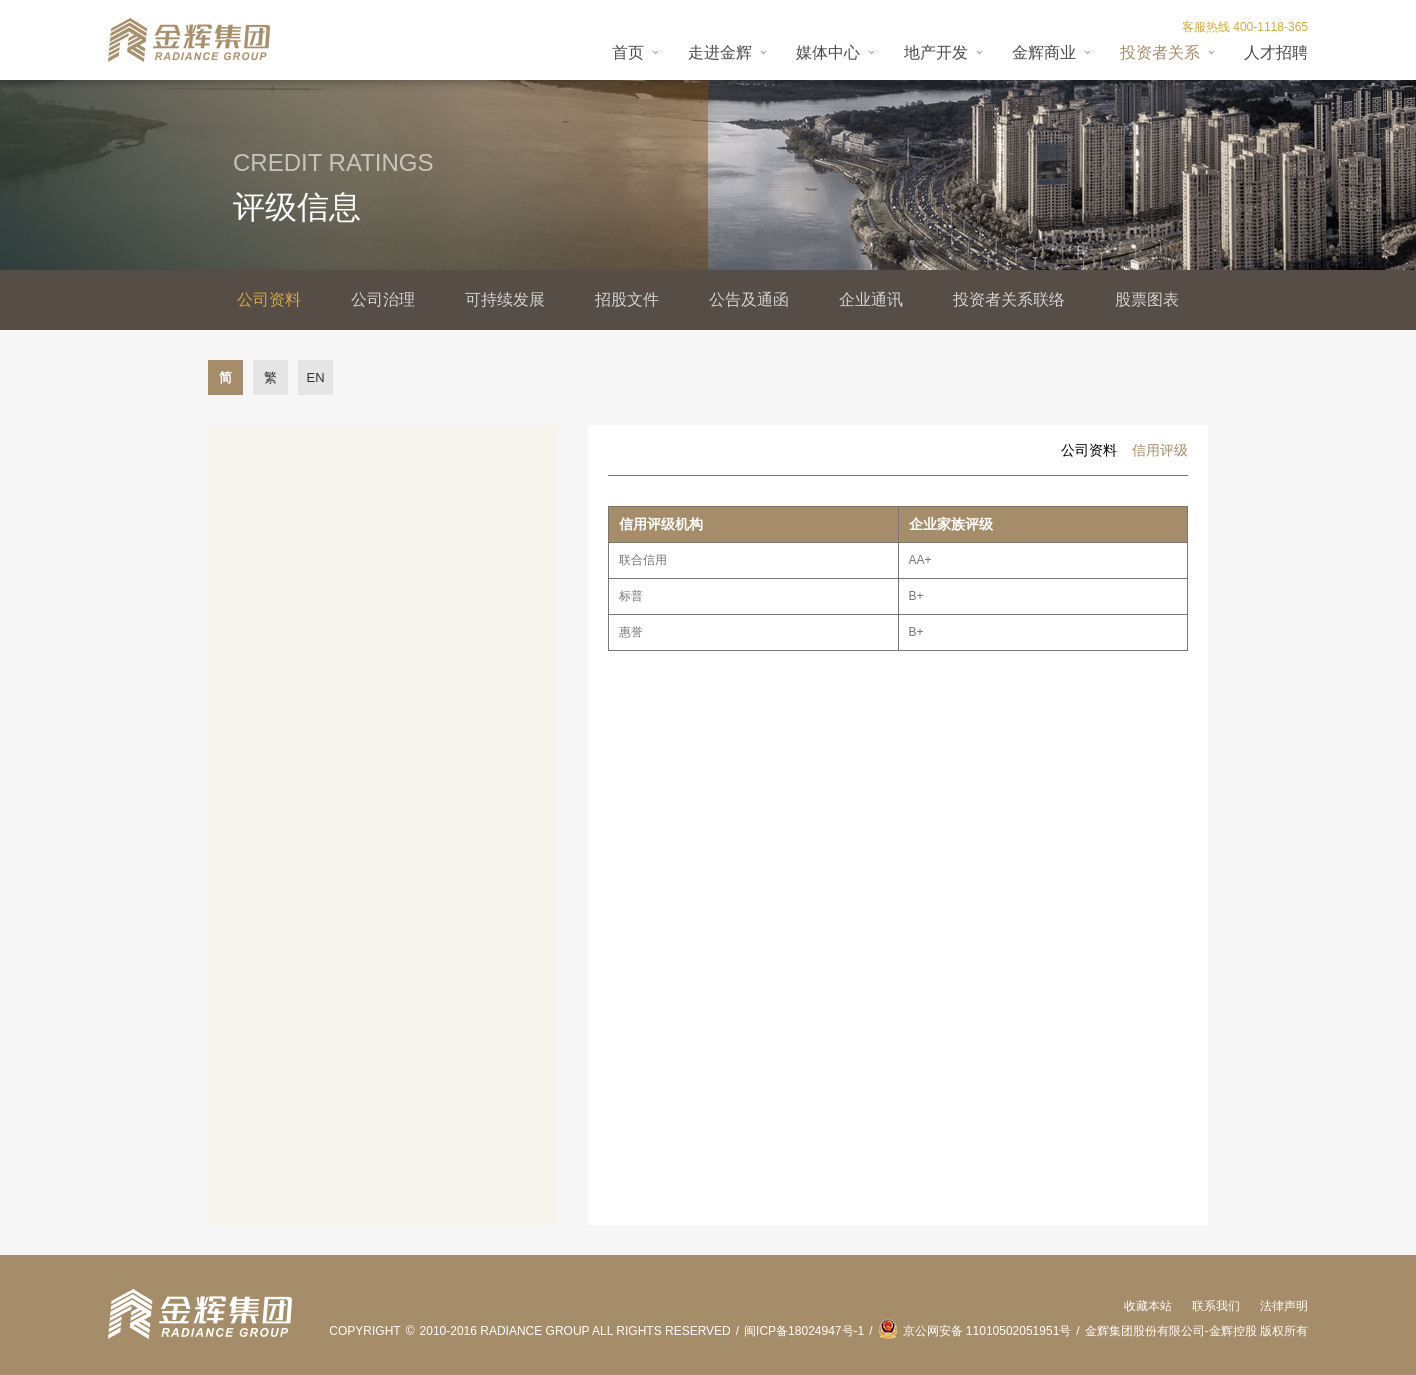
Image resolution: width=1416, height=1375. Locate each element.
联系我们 (1216, 1306)
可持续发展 (505, 299)
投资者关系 (1160, 52)
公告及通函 (749, 299)
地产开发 (936, 52)
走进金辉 (720, 52)
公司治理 (383, 299)
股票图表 (1147, 299)
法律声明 (1284, 1306)
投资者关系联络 (1009, 299)
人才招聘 (1276, 52)
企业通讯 (871, 299)
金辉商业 (1044, 52)
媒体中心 (828, 52)
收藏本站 (1148, 1306)
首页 (628, 52)
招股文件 (627, 299)
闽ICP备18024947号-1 (804, 1331)
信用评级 (1160, 450)
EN (315, 377)
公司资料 (269, 299)
